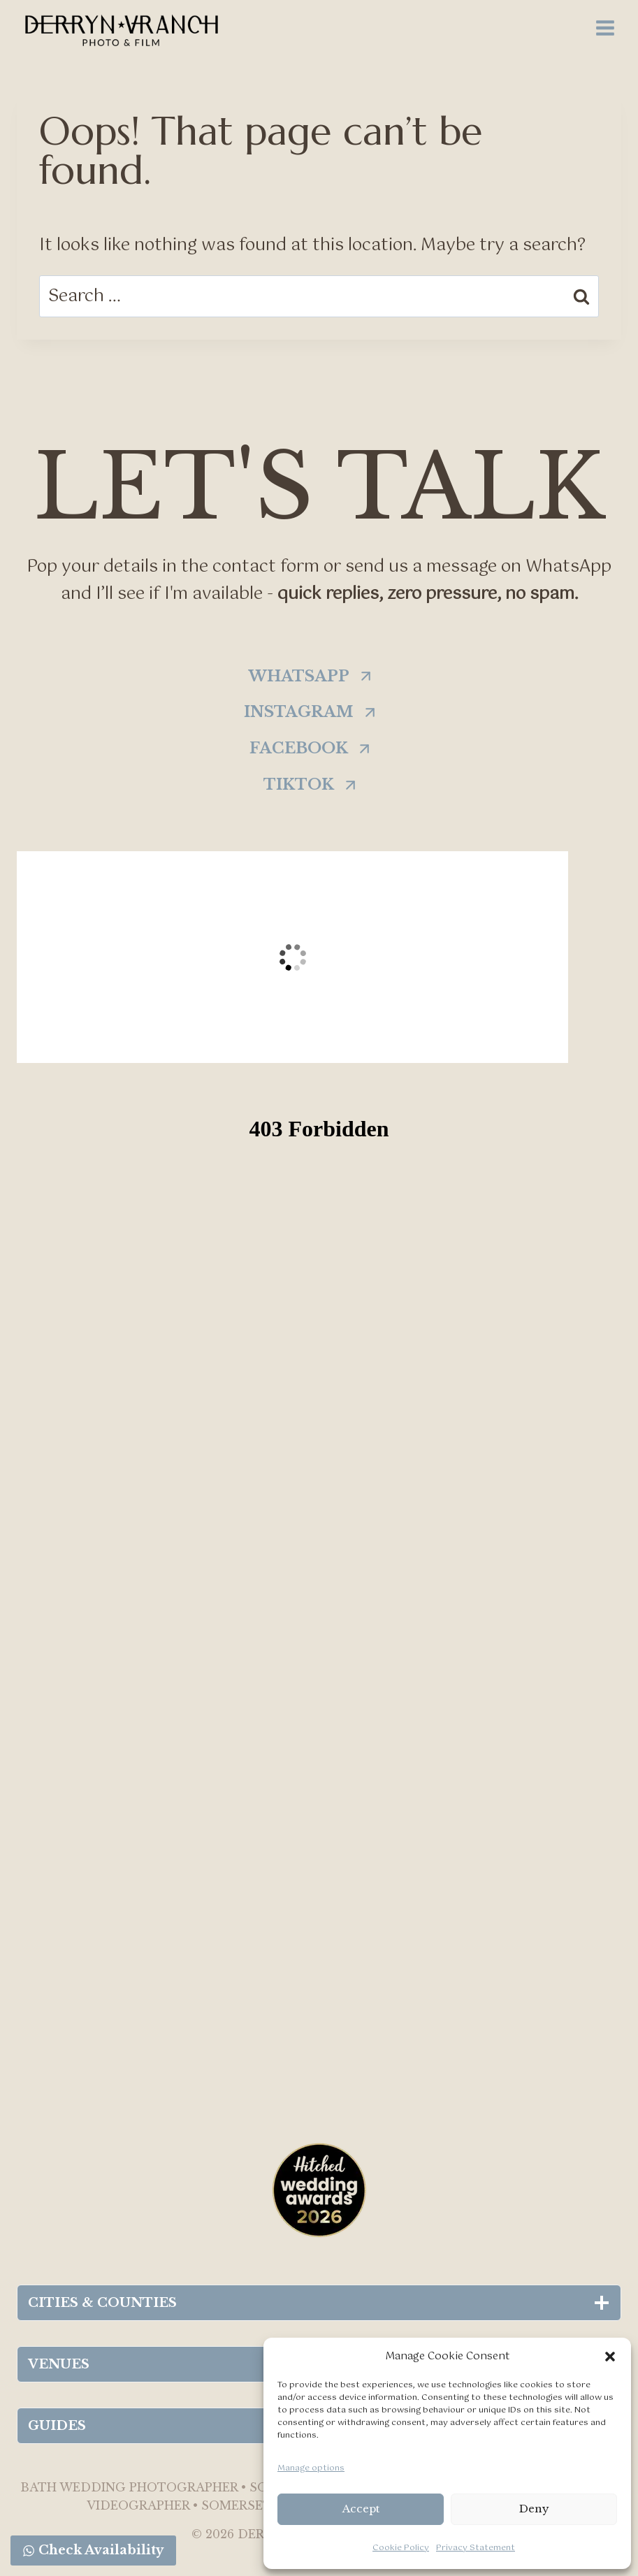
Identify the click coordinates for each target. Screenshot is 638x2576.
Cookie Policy (400, 2548)
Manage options (311, 2468)
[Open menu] (604, 27)
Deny (534, 2508)
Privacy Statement (475, 2548)
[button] (610, 2357)
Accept (360, 2508)
